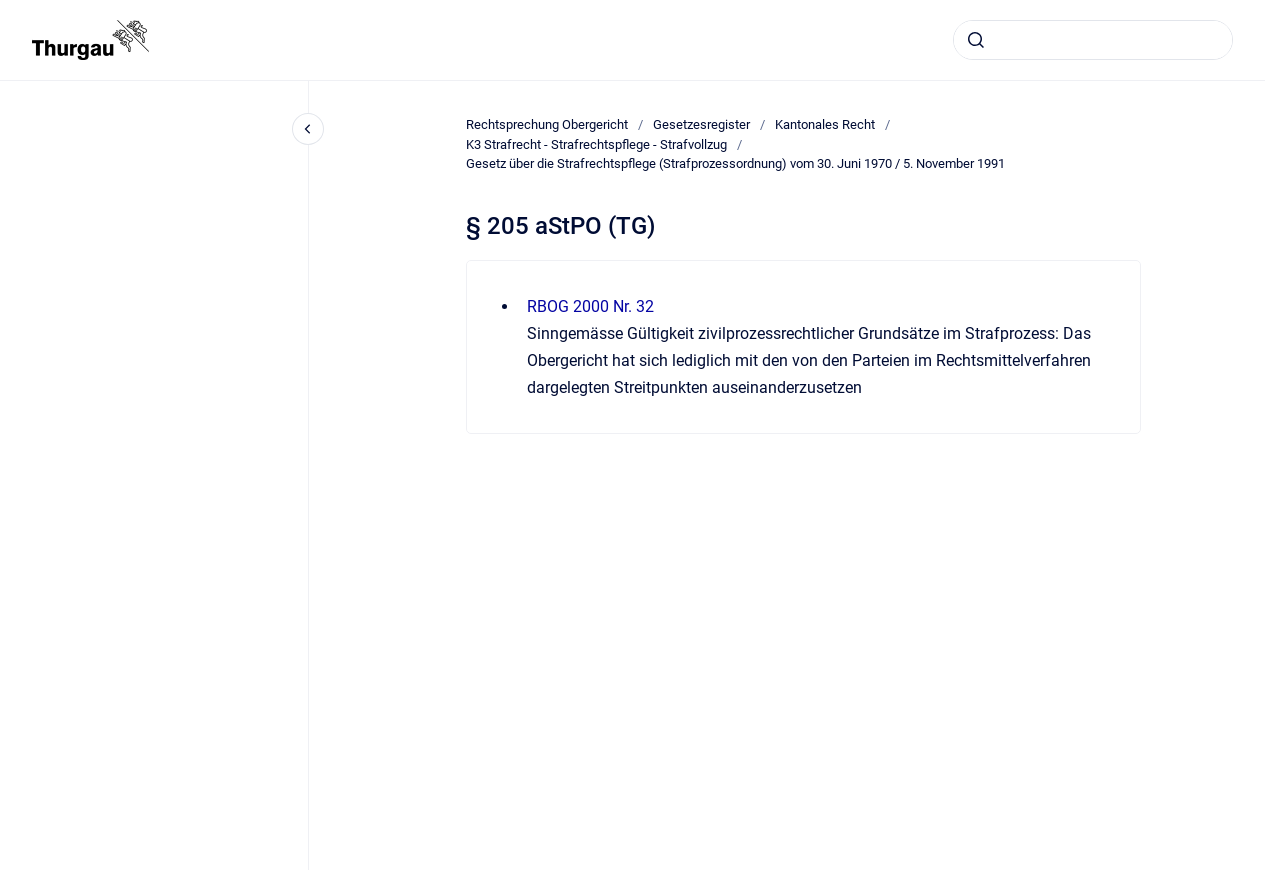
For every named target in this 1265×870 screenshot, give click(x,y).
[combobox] (1093, 40)
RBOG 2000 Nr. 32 (590, 306)
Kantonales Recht (825, 124)
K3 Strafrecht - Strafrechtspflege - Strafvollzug (596, 144)
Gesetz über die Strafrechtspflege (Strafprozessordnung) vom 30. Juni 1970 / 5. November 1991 (735, 163)
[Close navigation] (308, 129)
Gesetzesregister (701, 124)
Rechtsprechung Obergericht (547, 124)
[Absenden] (976, 40)
